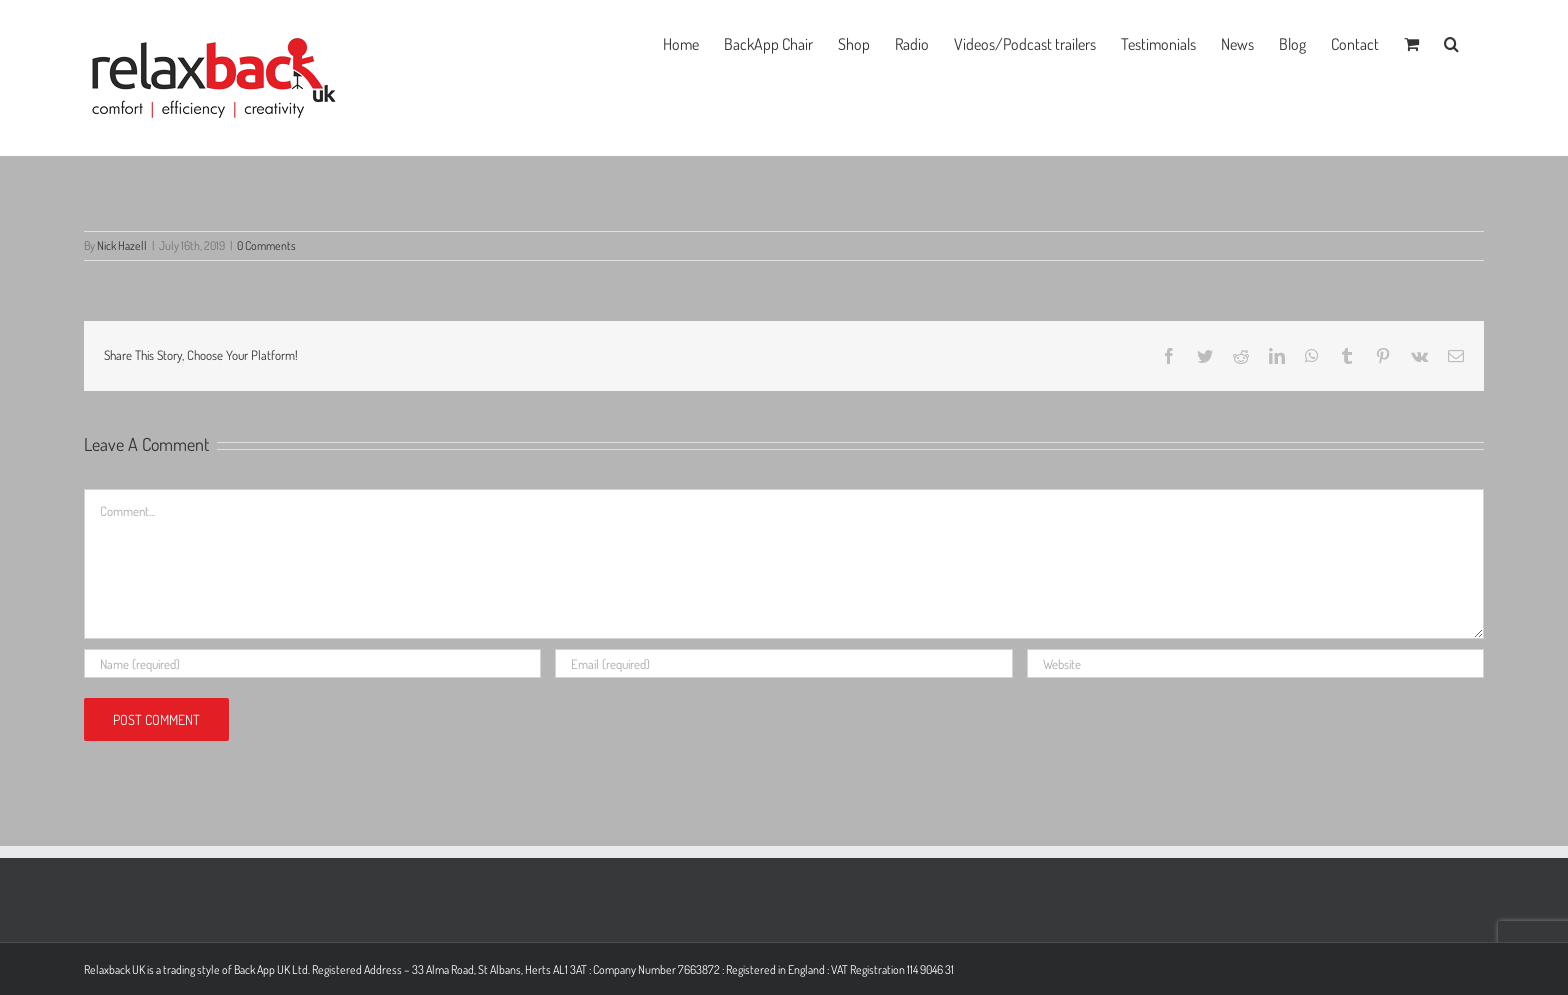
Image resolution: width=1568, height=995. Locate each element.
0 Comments (266, 245)
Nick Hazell (122, 245)
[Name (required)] (312, 663)
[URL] (1255, 663)
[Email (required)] (783, 663)
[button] (1451, 42)
